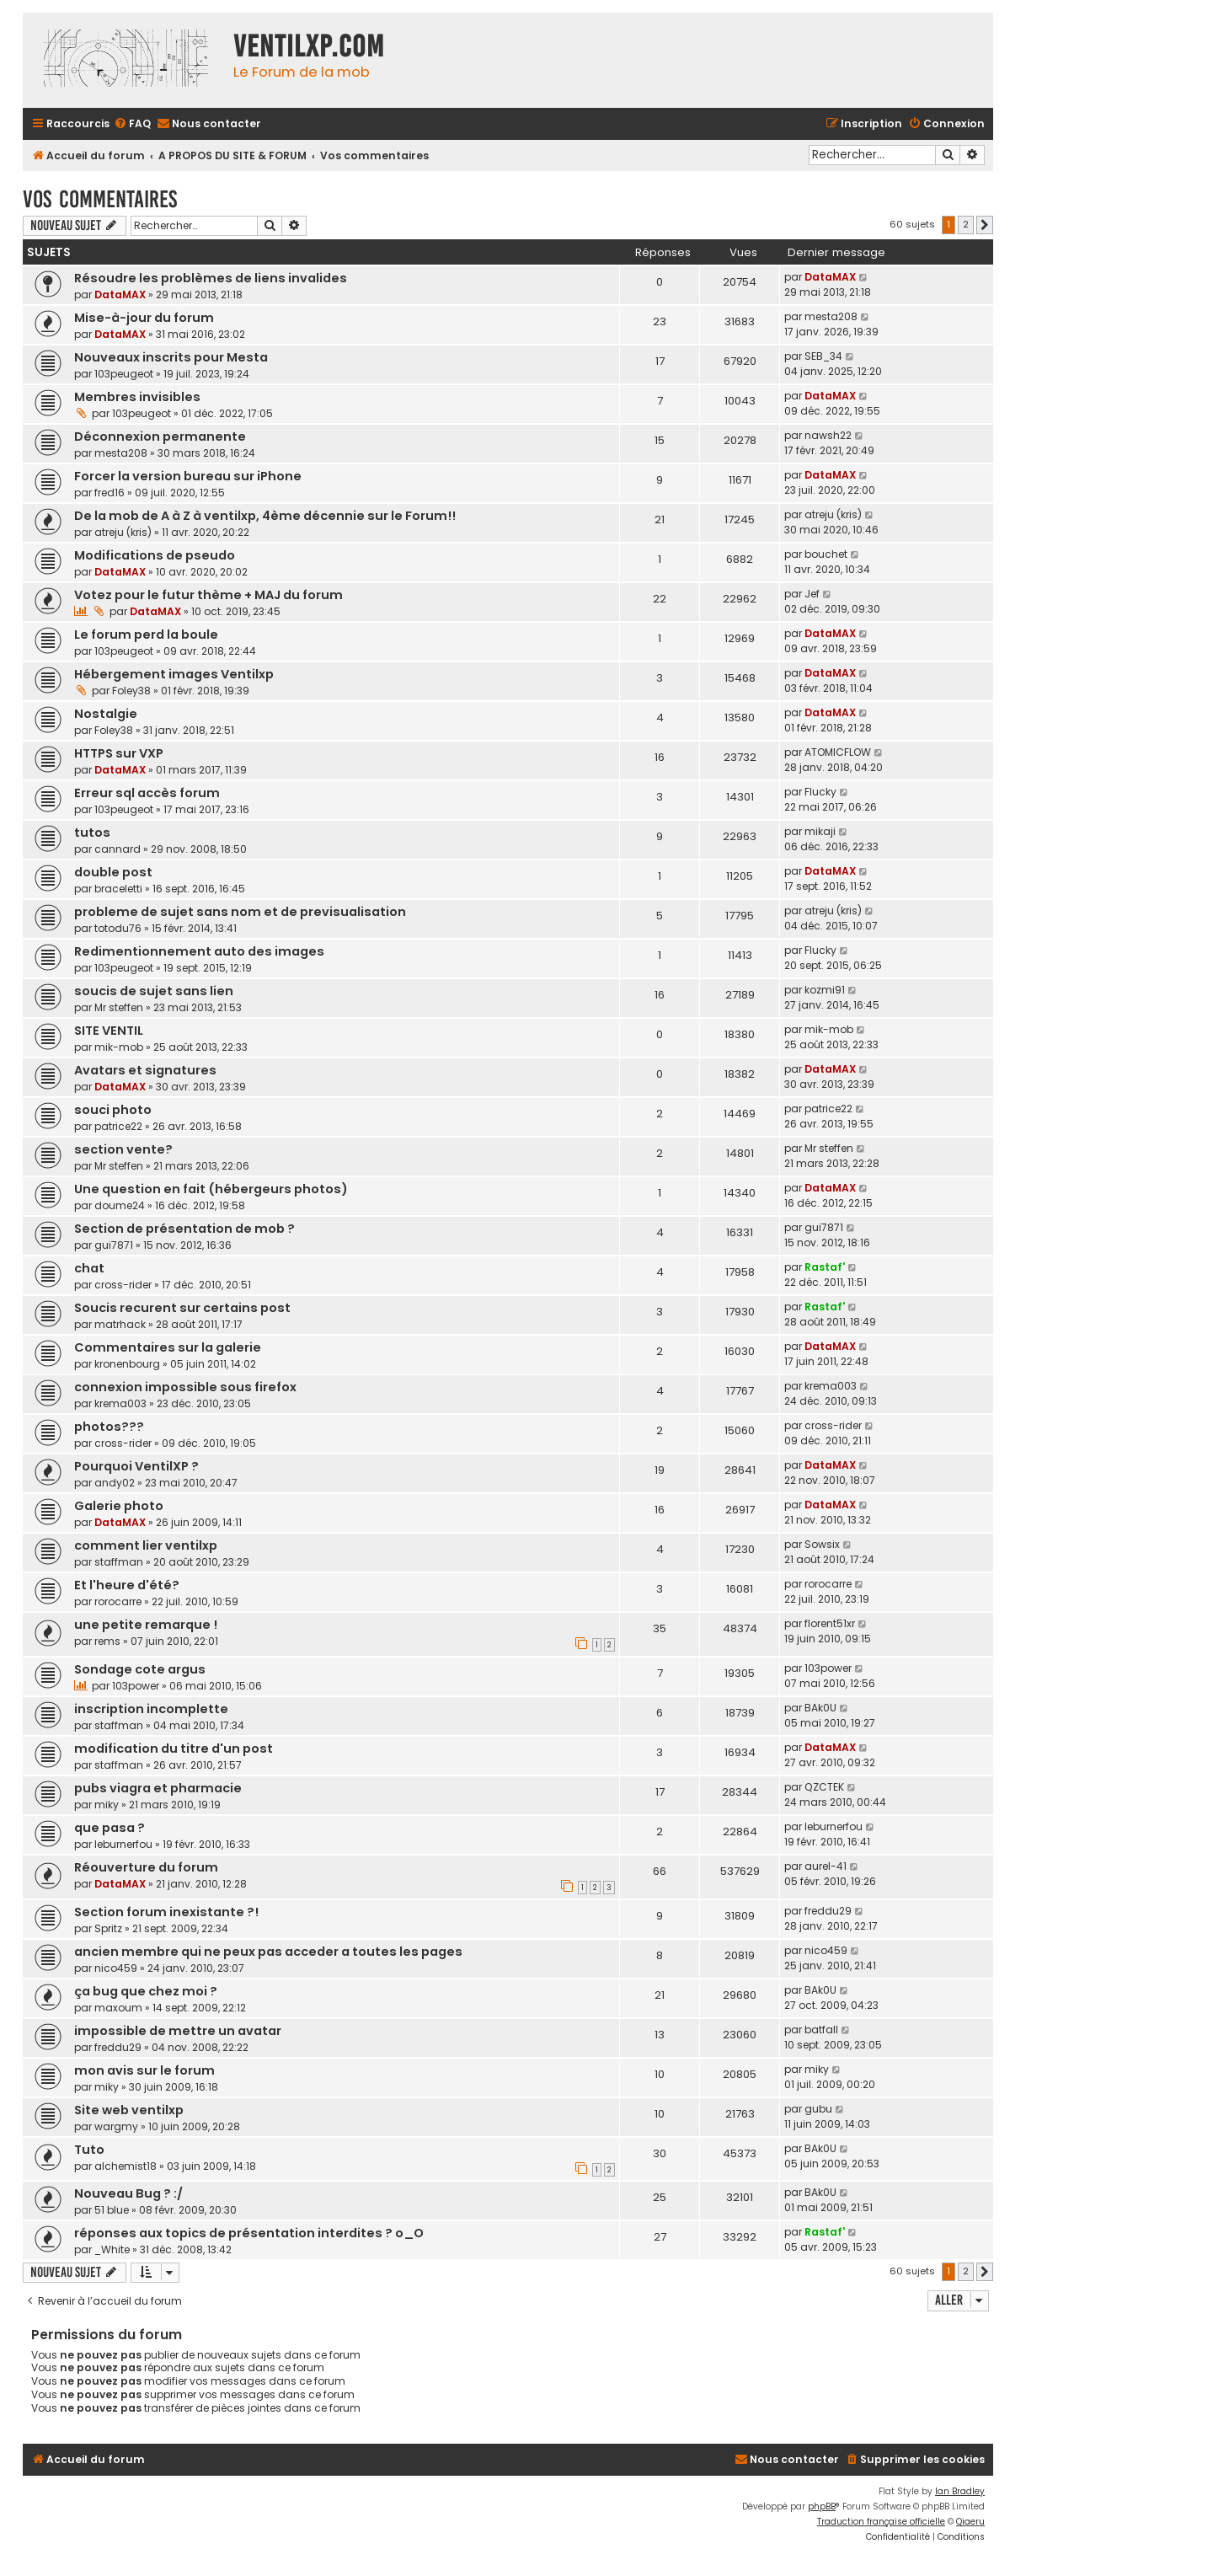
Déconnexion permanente (160, 436)
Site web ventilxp (129, 2110)
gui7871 (113, 1245)
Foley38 (131, 690)
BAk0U (820, 1707)
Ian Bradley (960, 2491)
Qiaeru (970, 2521)
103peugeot (123, 374)
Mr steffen (118, 1007)
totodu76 (118, 928)
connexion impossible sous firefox (185, 1387)
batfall (821, 2029)
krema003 (120, 1403)
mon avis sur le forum (144, 2070)
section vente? (123, 1149)
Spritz (108, 1928)
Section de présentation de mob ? (184, 1228)
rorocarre (118, 1601)
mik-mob (118, 1047)
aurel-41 (825, 1866)
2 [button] (966, 224)
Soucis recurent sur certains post (182, 1307)
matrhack (120, 1324)
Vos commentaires (100, 199)
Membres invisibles (137, 396)
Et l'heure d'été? (126, 1585)
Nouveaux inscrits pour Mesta (171, 357)
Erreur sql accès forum (147, 793)
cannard (117, 849)
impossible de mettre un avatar (177, 2030)
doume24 (119, 1205)
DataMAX (120, 294)
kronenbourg (127, 1364)
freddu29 (828, 1911)
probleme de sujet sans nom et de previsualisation (240, 911)
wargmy (116, 2126)
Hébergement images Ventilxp (174, 674)
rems (107, 1641)
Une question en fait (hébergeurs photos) (211, 1189)
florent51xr (829, 1623)
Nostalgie (105, 713)
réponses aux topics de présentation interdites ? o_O (249, 2233)
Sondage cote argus (140, 1669)
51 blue (111, 2210)
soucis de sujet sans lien (153, 991)
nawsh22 (828, 435)
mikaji (820, 831)
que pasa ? (109, 1827)
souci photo (113, 1109)
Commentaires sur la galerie (167, 1347)
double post (113, 872)
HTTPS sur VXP (118, 753)
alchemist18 (125, 2166)
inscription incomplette (151, 1708)
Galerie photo (118, 1505)
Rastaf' (824, 1267)
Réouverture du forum (146, 1867)
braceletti (118, 888)
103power (135, 1686)
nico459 (115, 1968)
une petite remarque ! (145, 1624)
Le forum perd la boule (146, 634)
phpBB (822, 2506)
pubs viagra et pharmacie (158, 1788)
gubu (818, 2109)
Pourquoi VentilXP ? (136, 1466)
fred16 (109, 492)
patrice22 (118, 1126)
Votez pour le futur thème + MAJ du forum (208, 594)
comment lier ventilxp (145, 1545)
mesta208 (831, 316)
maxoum (118, 2007)
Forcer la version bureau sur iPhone (188, 476)
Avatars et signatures (145, 1070)
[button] (984, 225)
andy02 (114, 1482)
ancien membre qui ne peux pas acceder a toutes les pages (268, 1951)
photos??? (109, 1426)
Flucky (820, 792)
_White (112, 2249)
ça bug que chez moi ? (145, 1991)
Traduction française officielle (881, 2521)
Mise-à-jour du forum (144, 317)
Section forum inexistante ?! (166, 1912)
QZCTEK (824, 1787)
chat (89, 1268)
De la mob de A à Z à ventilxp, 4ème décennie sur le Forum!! (265, 515)
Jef (812, 593)
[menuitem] (132, 124)
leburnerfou (123, 1844)
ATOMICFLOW (837, 752)
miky (106, 1804)
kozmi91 (824, 990)
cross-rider (123, 1284)
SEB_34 (823, 356)
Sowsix (822, 1544)
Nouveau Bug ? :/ (128, 2193)
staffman (118, 1562)
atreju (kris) (123, 532)
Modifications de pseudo (154, 555)
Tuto (89, 2149)
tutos (92, 832)
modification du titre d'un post (173, 1748)
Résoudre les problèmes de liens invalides (210, 278)
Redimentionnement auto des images (199, 951)
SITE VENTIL (108, 1030)
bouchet (825, 554)
